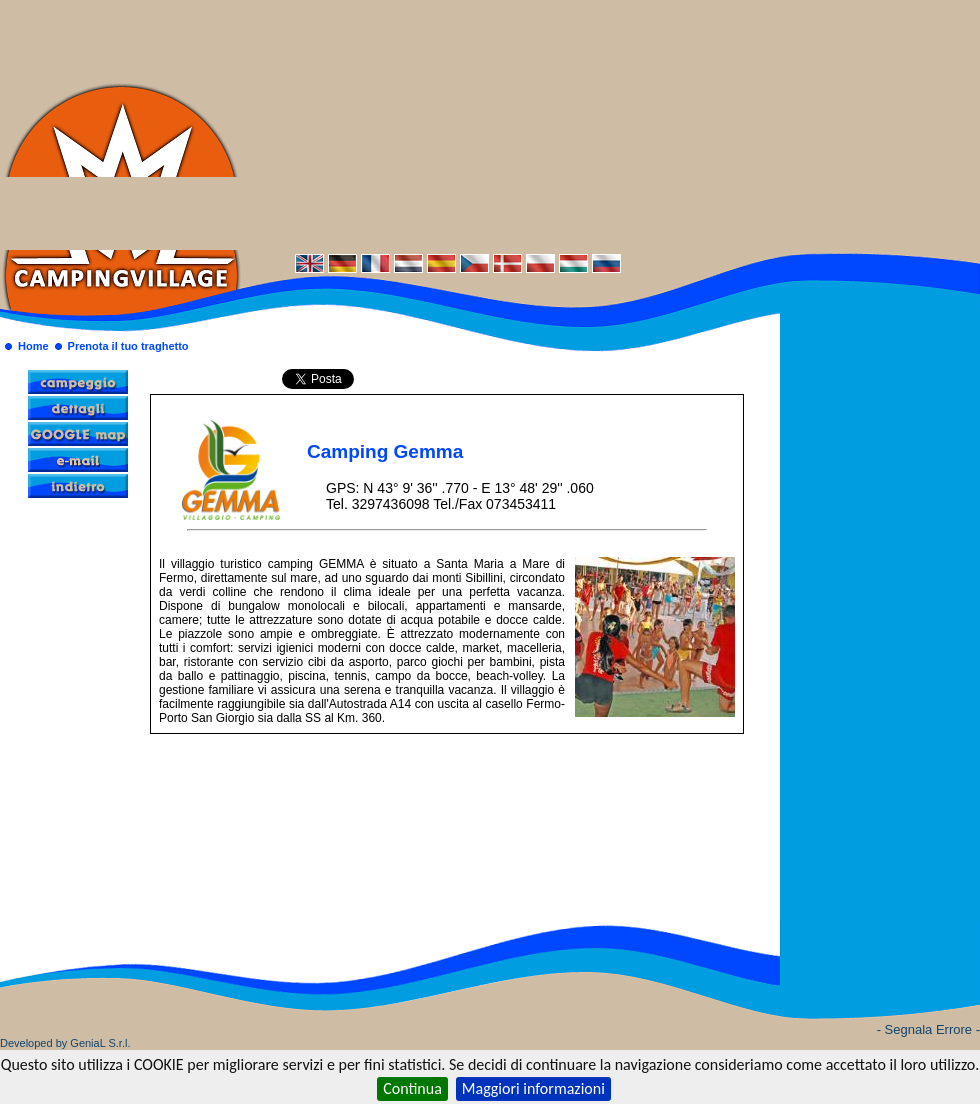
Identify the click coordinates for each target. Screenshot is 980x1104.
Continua (412, 1088)
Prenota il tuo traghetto (128, 346)
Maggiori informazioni (533, 1088)
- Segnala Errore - (928, 1029)
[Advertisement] (610, 125)
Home (33, 346)
